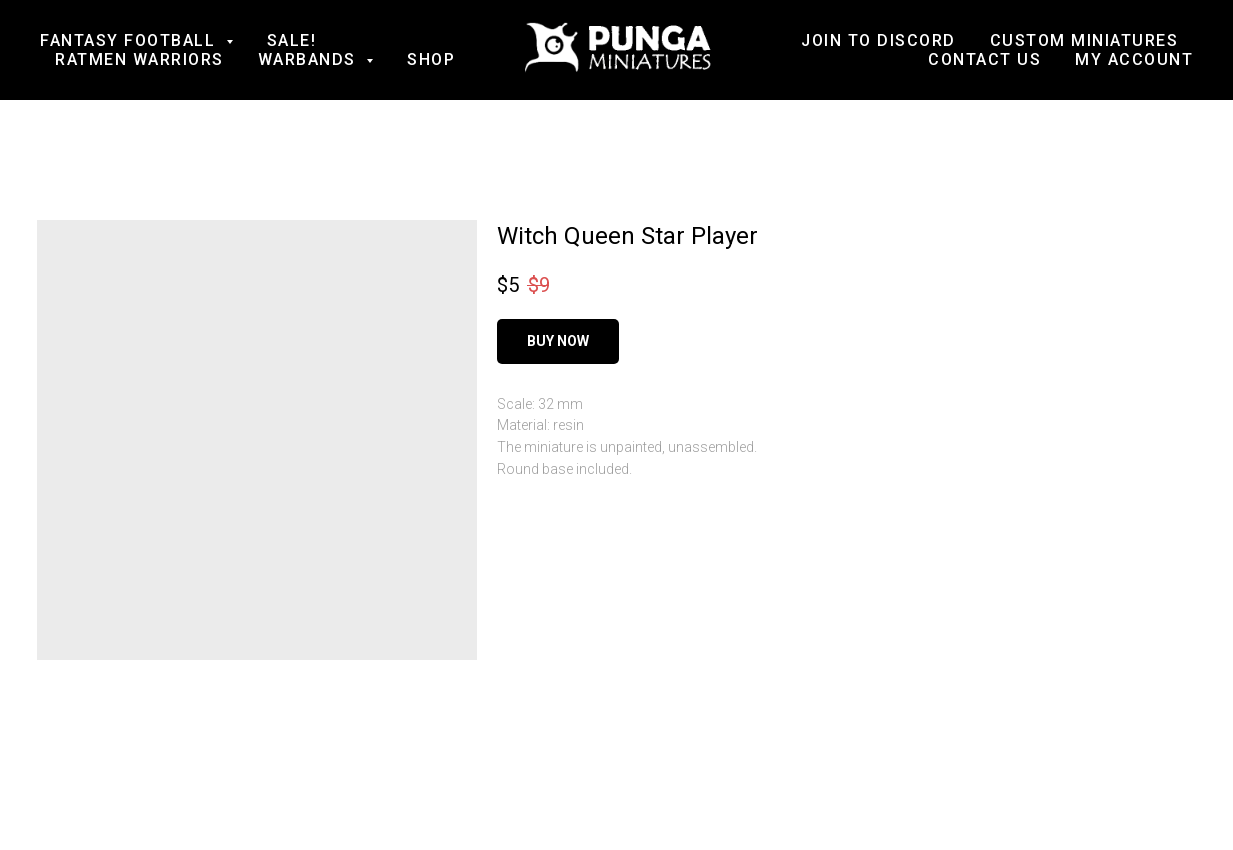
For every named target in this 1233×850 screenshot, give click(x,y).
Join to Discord (878, 40)
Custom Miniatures (1084, 40)
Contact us (984, 59)
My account (1134, 59)
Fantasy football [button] (130, 40)
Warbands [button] (310, 59)
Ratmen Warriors (139, 59)
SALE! (292, 40)
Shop (431, 59)
